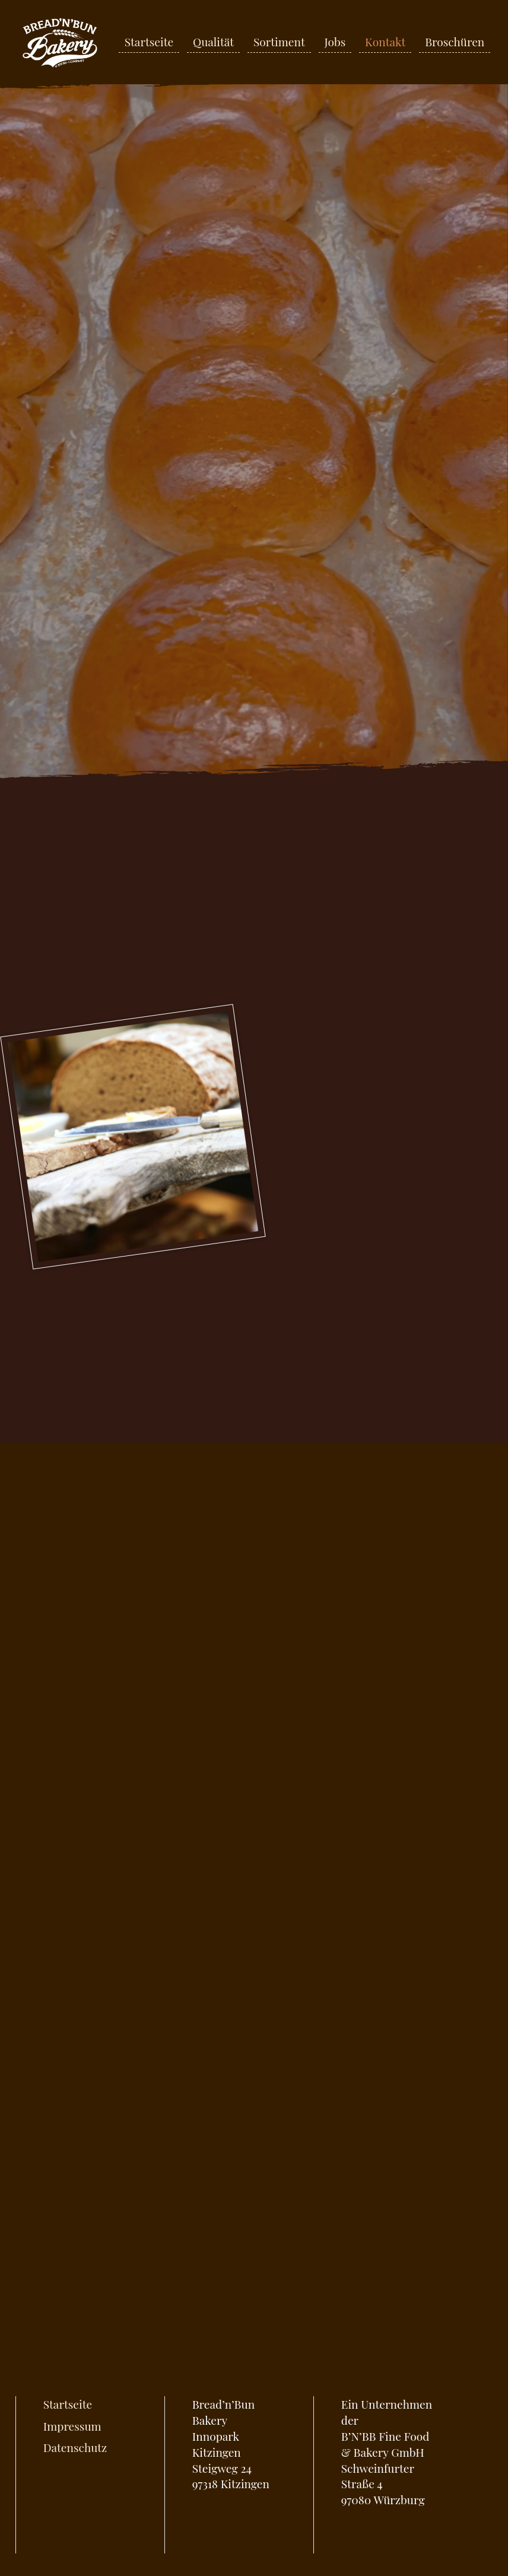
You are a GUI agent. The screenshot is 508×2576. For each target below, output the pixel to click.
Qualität (213, 41)
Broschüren (454, 41)
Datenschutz (75, 2447)
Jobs (335, 41)
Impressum (72, 2426)
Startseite (149, 41)
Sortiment (279, 41)
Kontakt (385, 41)
